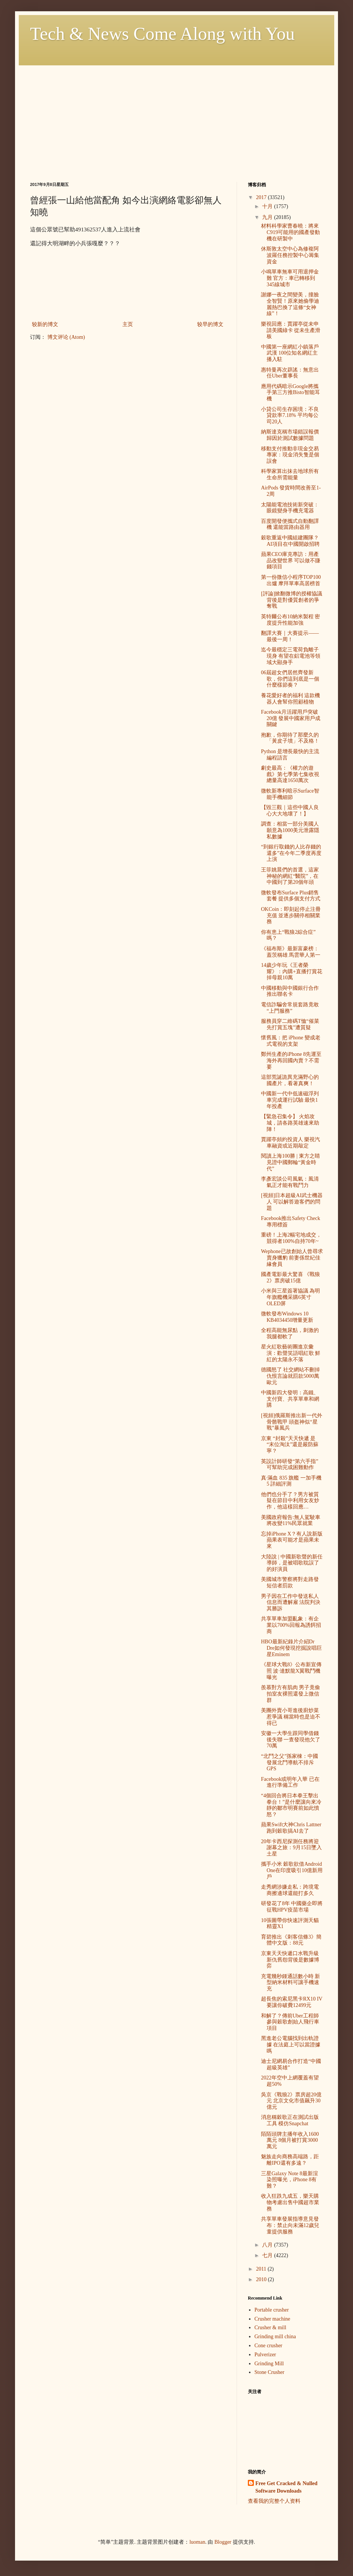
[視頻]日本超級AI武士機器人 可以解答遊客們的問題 (292, 1202)
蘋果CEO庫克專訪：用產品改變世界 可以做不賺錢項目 (291, 560)
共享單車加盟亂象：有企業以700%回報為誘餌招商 (291, 1625)
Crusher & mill (271, 2327)
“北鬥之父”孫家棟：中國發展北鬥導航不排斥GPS (289, 1762)
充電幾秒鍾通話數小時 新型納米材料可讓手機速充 (290, 1983)
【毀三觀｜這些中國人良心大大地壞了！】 (290, 811)
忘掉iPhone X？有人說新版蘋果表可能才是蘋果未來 (292, 1540)
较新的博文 (45, 324)
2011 (262, 2269)
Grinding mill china (275, 2336)
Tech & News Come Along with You (162, 34)
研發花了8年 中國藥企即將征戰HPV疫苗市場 (292, 1907)
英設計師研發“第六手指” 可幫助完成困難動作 (289, 1465)
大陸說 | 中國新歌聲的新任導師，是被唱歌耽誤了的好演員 (292, 1563)
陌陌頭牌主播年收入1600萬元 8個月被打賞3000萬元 (290, 2140)
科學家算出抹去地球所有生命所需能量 (290, 474)
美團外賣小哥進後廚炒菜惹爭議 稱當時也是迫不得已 (291, 1717)
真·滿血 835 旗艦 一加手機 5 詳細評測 (291, 1481)
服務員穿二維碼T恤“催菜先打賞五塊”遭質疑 (290, 1024)
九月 (268, 217)
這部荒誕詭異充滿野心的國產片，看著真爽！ (290, 1080)
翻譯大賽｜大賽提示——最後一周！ (290, 636)
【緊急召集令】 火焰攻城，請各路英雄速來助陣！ (290, 1123)
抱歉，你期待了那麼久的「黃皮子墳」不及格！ (290, 738)
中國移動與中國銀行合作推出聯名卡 (290, 991)
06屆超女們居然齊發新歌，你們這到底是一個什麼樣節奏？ (290, 679)
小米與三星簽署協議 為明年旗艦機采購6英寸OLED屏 (290, 1297)
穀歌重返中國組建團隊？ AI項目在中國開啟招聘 (290, 541)
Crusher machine (272, 2319)
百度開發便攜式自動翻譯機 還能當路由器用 (290, 524)
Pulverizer (265, 2354)
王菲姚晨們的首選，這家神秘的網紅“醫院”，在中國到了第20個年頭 (290, 876)
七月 (268, 2255)
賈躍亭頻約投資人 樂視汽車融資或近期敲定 (290, 1143)
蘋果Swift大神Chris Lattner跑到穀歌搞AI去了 (291, 1828)
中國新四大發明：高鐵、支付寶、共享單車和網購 (290, 1399)
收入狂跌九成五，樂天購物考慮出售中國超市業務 (290, 2202)
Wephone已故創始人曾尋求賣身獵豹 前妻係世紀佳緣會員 (292, 1258)
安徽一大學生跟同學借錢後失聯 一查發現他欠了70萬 (291, 1739)
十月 (268, 206)
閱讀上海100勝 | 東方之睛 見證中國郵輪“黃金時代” (290, 1162)
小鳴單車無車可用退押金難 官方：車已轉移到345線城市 (290, 278)
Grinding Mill (269, 2363)
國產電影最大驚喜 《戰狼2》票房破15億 (290, 1277)
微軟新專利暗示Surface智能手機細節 (290, 794)
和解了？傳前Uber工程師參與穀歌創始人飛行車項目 (290, 2022)
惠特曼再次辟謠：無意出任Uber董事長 (290, 373)
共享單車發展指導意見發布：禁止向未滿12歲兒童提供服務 (290, 2225)
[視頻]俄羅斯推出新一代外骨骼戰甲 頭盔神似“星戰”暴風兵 (291, 1422)
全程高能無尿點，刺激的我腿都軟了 (290, 1333)
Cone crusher (268, 2345)
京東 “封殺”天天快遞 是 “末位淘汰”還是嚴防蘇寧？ (289, 1445)
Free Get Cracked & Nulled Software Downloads (286, 2487)
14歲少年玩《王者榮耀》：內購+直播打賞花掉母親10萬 (291, 971)
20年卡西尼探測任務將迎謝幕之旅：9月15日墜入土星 (291, 1848)
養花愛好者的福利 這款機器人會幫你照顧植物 (290, 699)
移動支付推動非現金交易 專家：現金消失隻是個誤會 (290, 455)
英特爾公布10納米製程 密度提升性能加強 (290, 620)
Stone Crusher (270, 2372)
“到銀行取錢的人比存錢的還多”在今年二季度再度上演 (291, 853)
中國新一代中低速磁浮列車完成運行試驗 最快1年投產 (290, 1100)
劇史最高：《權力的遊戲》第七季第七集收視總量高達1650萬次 (290, 774)
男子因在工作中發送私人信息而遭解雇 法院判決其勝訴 (291, 1602)
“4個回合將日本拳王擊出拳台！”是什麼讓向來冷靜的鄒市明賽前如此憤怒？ (291, 1805)
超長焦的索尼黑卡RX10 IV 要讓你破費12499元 (291, 2002)
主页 (127, 324)
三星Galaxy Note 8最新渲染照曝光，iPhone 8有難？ (289, 2180)
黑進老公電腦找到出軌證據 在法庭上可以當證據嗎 (291, 2044)
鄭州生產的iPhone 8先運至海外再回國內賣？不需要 (291, 1060)
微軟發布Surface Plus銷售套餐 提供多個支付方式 (291, 896)
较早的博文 (210, 324)
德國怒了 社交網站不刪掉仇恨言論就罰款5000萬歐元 (290, 1376)
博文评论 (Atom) (66, 337)
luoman (197, 2542)
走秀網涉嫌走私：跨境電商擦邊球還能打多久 (290, 1890)
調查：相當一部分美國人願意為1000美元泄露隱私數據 (290, 830)
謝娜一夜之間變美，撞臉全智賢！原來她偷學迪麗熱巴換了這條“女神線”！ (290, 304)
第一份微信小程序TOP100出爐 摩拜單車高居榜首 (291, 580)
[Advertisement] (176, 118)
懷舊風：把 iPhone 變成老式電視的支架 (290, 1041)
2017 (262, 197)
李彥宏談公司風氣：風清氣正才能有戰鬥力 (290, 1182)
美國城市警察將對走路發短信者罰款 (290, 1582)
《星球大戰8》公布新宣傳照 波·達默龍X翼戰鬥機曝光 (291, 1671)
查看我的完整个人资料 (274, 2501)
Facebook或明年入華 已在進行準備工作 (290, 1782)
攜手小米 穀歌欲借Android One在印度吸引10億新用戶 (292, 1870)
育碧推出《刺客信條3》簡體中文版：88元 (291, 1940)
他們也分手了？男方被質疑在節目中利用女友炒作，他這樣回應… (290, 1501)
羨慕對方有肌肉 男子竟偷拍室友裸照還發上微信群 (290, 1694)
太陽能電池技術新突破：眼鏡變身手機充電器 (290, 508)
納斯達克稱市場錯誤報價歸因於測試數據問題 (290, 435)
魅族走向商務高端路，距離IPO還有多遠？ (290, 2160)
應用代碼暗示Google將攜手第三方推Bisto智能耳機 (290, 393)
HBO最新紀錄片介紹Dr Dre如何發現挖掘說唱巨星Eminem (291, 1648)
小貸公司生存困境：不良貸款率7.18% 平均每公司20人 (290, 415)
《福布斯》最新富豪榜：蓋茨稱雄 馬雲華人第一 (291, 952)
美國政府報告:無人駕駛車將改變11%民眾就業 (290, 1520)
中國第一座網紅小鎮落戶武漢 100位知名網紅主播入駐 (290, 353)
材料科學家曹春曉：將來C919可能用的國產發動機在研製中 (290, 232)
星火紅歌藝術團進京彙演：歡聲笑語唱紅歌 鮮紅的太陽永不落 (291, 1353)
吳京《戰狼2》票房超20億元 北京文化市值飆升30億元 (291, 2101)
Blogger (222, 2542)
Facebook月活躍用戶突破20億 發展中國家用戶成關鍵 (291, 718)
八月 (268, 2245)
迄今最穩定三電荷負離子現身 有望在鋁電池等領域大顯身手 (291, 656)
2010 (262, 2279)
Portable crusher (272, 2310)
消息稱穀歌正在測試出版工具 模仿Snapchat (290, 2120)
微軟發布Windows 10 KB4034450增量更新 (287, 1317)
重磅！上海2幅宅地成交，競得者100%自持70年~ (291, 1238)
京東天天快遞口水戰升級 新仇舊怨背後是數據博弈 (290, 1960)
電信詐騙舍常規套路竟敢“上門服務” (290, 1008)
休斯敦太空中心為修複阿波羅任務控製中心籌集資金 (290, 255)
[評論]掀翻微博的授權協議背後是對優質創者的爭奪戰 (291, 600)
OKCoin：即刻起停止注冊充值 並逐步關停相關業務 (291, 915)
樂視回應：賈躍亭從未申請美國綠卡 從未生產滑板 (291, 330)
